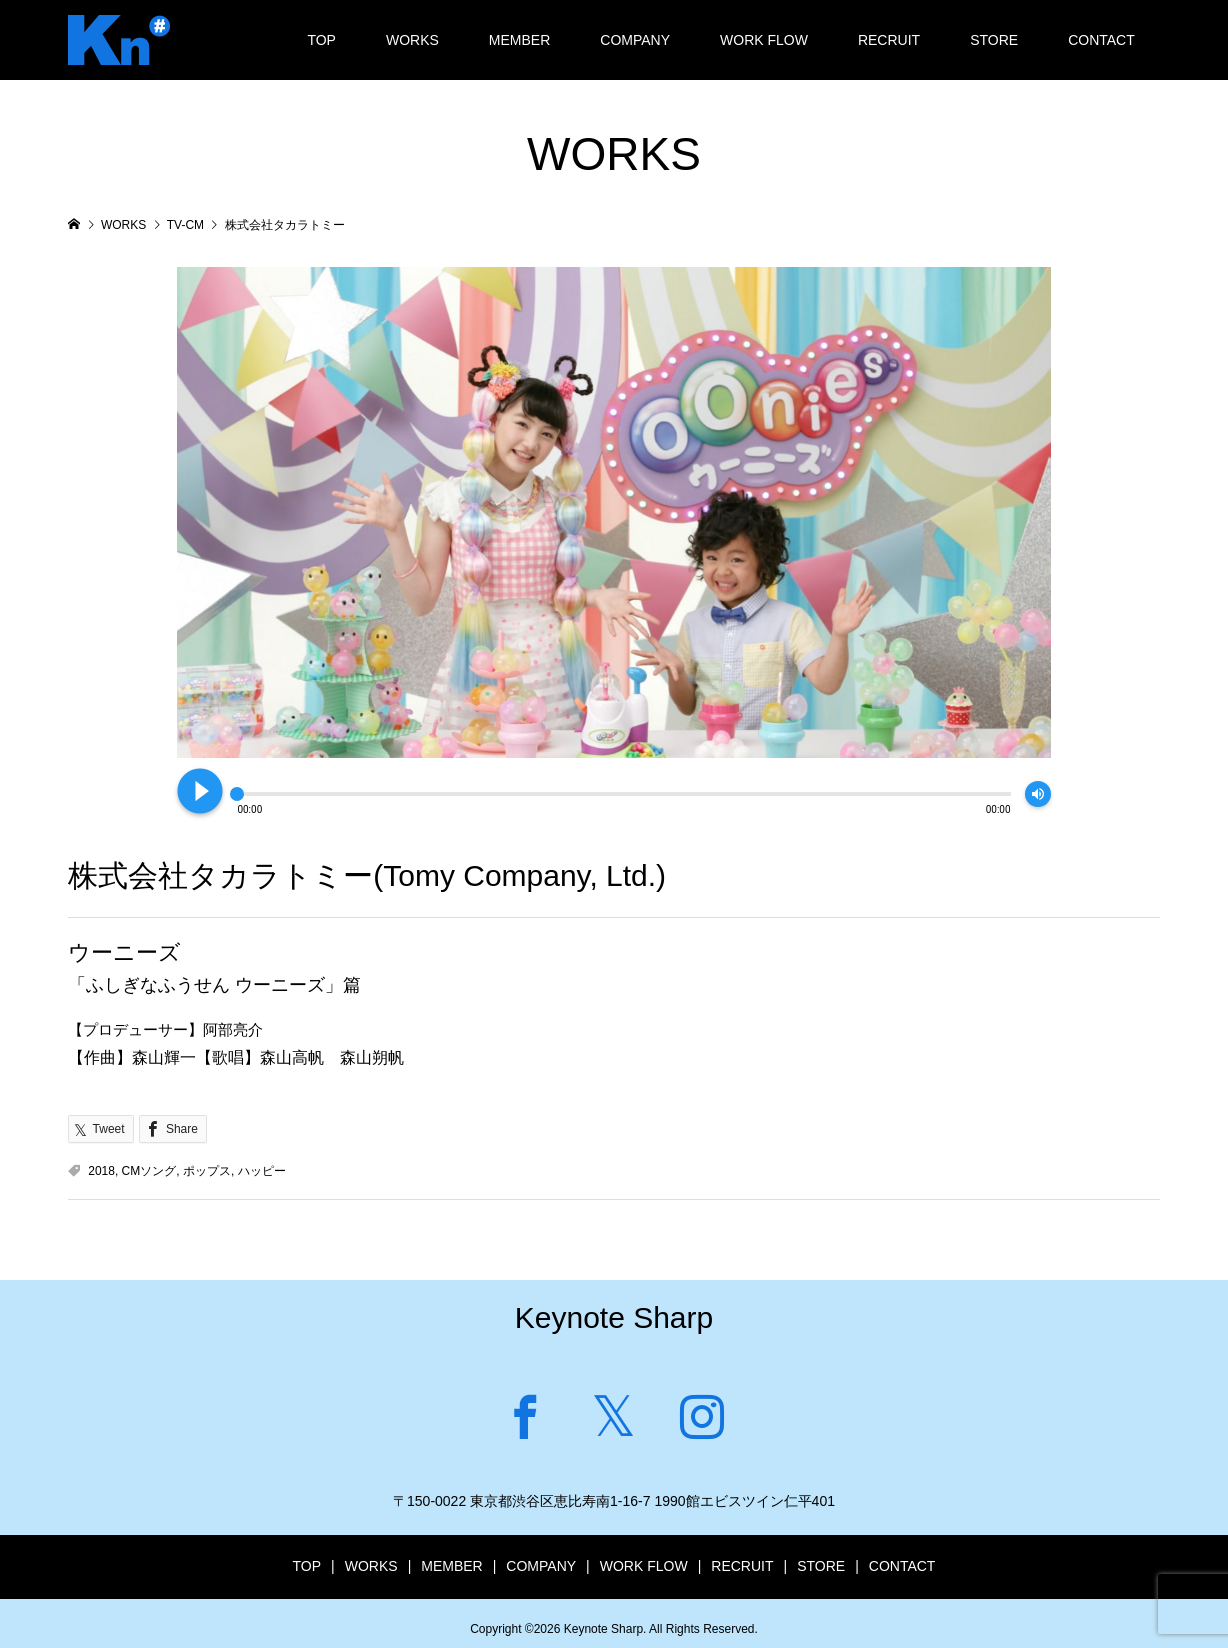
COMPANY (635, 40)
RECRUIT (889, 40)
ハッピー (262, 1171)
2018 (101, 1171)
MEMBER (519, 40)
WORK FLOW (764, 40)
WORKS (412, 40)
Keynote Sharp (614, 1317)
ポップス (207, 1171)
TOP (321, 40)
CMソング (149, 1171)
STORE (994, 40)
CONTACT (1101, 40)
